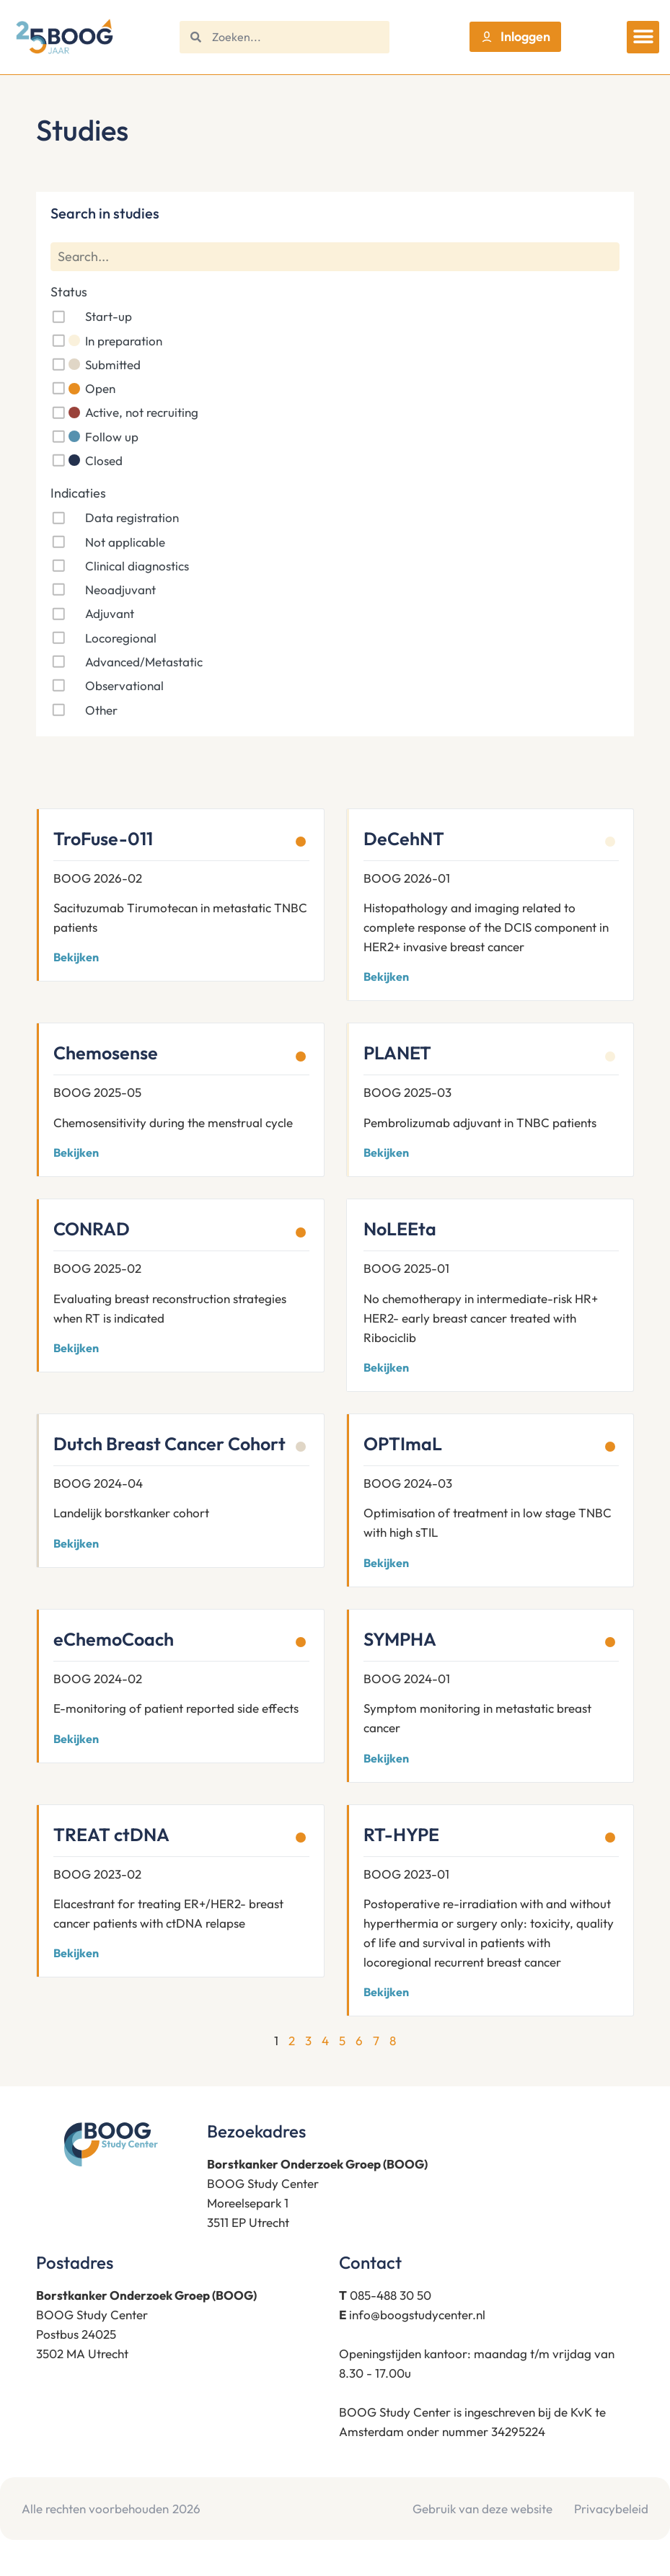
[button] (643, 37)
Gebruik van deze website (482, 2508)
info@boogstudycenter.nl (417, 2314)
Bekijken (76, 957)
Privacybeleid (611, 2508)
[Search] (335, 257)
